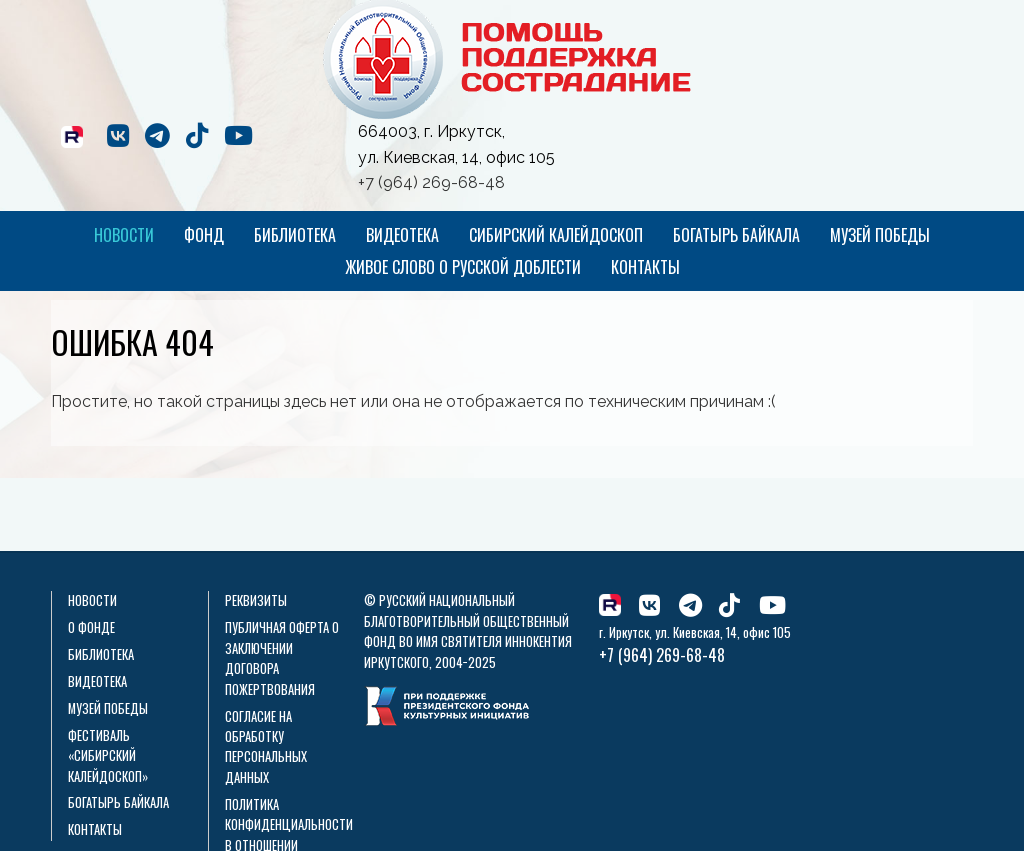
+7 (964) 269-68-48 (431, 182)
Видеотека (402, 235)
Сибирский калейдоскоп (556, 235)
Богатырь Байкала (736, 235)
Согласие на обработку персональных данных (266, 747)
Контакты (645, 267)
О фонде (91, 627)
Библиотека (295, 235)
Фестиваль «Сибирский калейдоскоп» (108, 756)
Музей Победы (880, 235)
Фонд (204, 235)
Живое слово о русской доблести (463, 267)
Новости (124, 235)
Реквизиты (256, 600)
